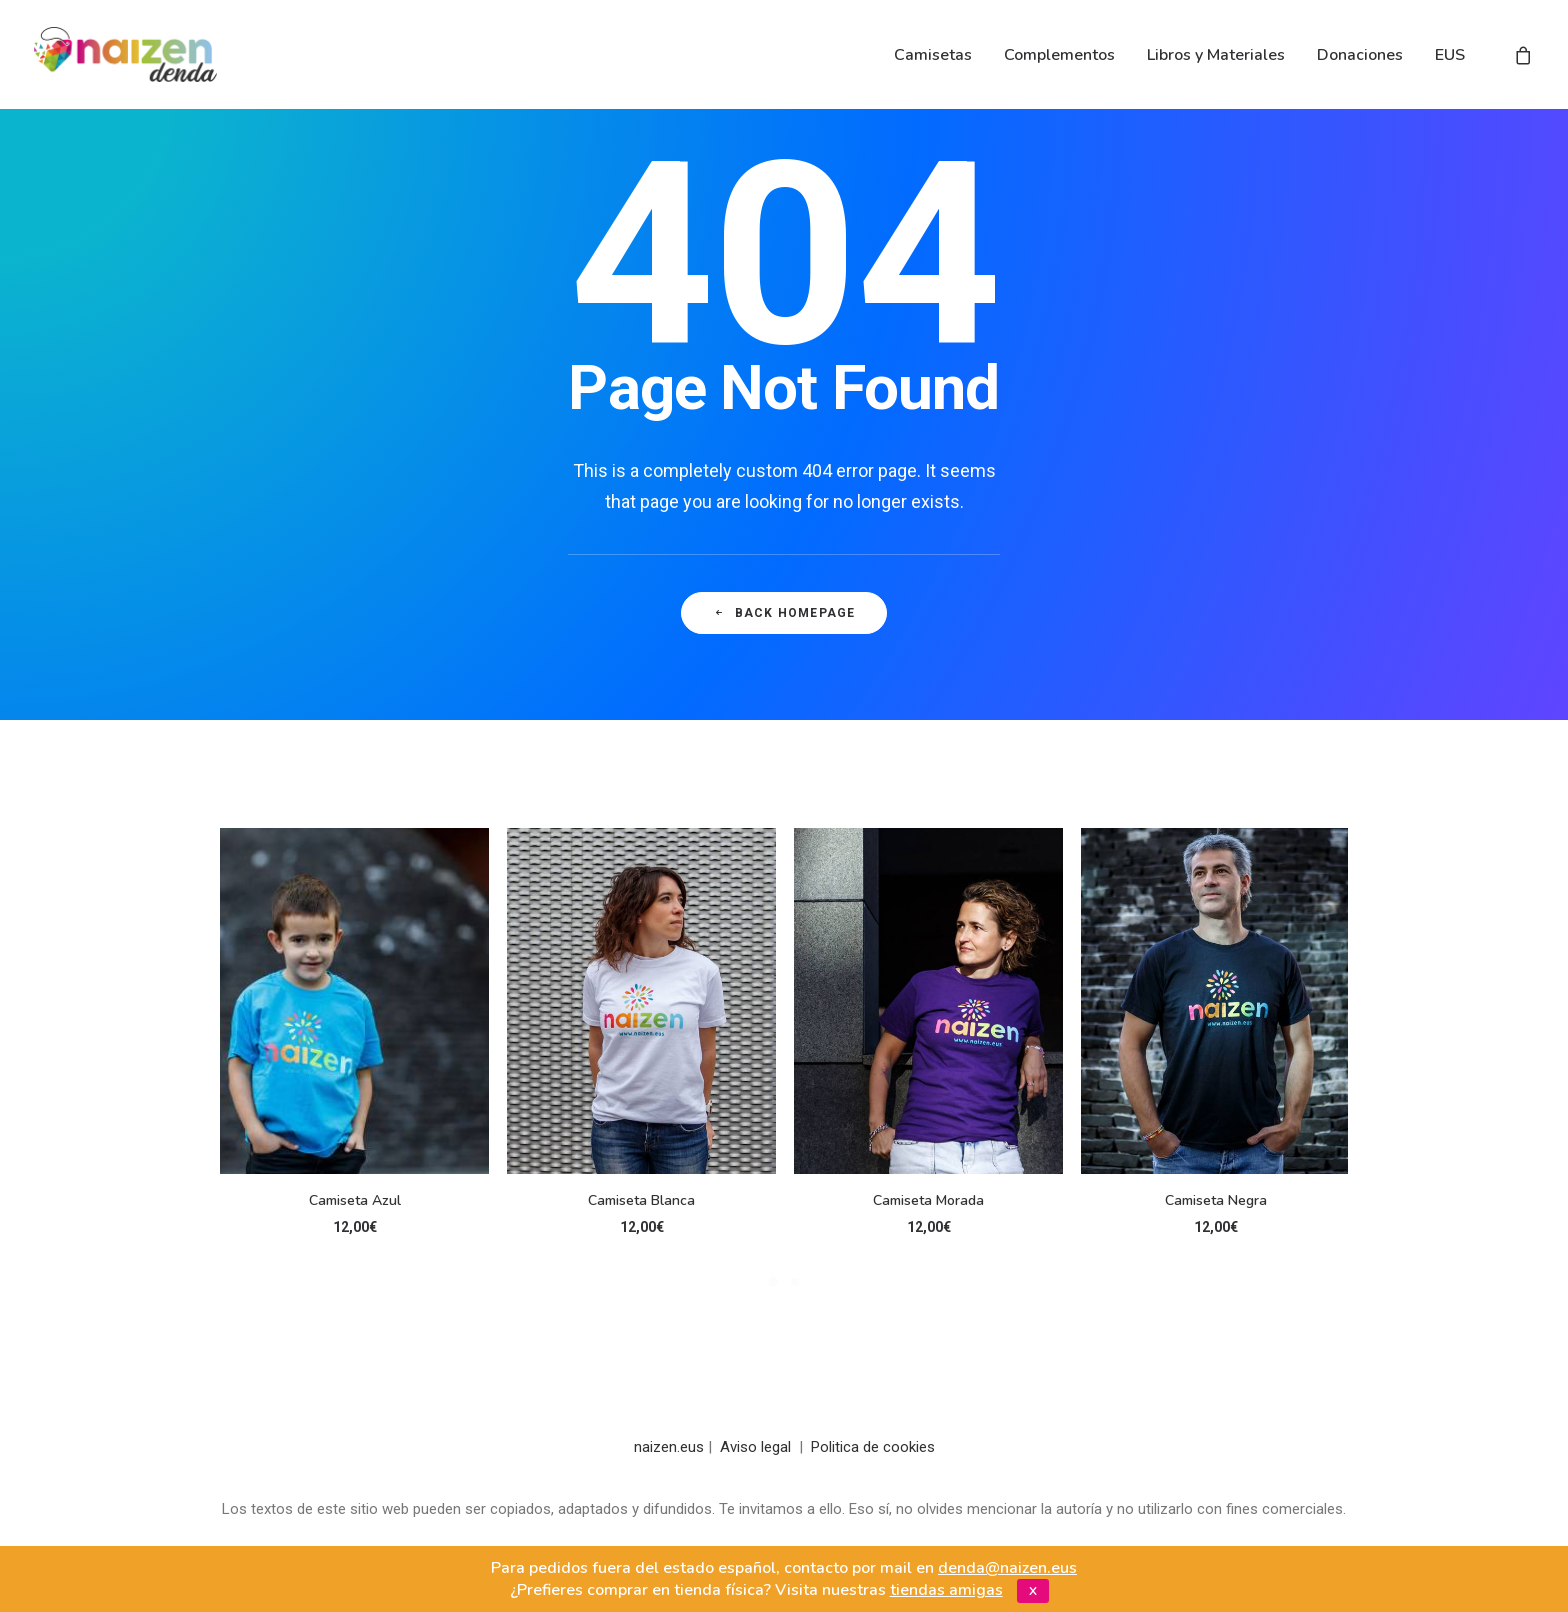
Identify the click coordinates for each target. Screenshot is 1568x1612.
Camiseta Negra (1216, 1200)
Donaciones (1360, 55)
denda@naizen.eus (1007, 1568)
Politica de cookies (873, 1447)
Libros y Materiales (1216, 55)
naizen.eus (669, 1447)
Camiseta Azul (355, 1200)
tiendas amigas (946, 1590)
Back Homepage (784, 613)
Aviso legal (755, 1447)
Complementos (1059, 55)
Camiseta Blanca (641, 1200)
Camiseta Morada (928, 1200)
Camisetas (933, 55)
